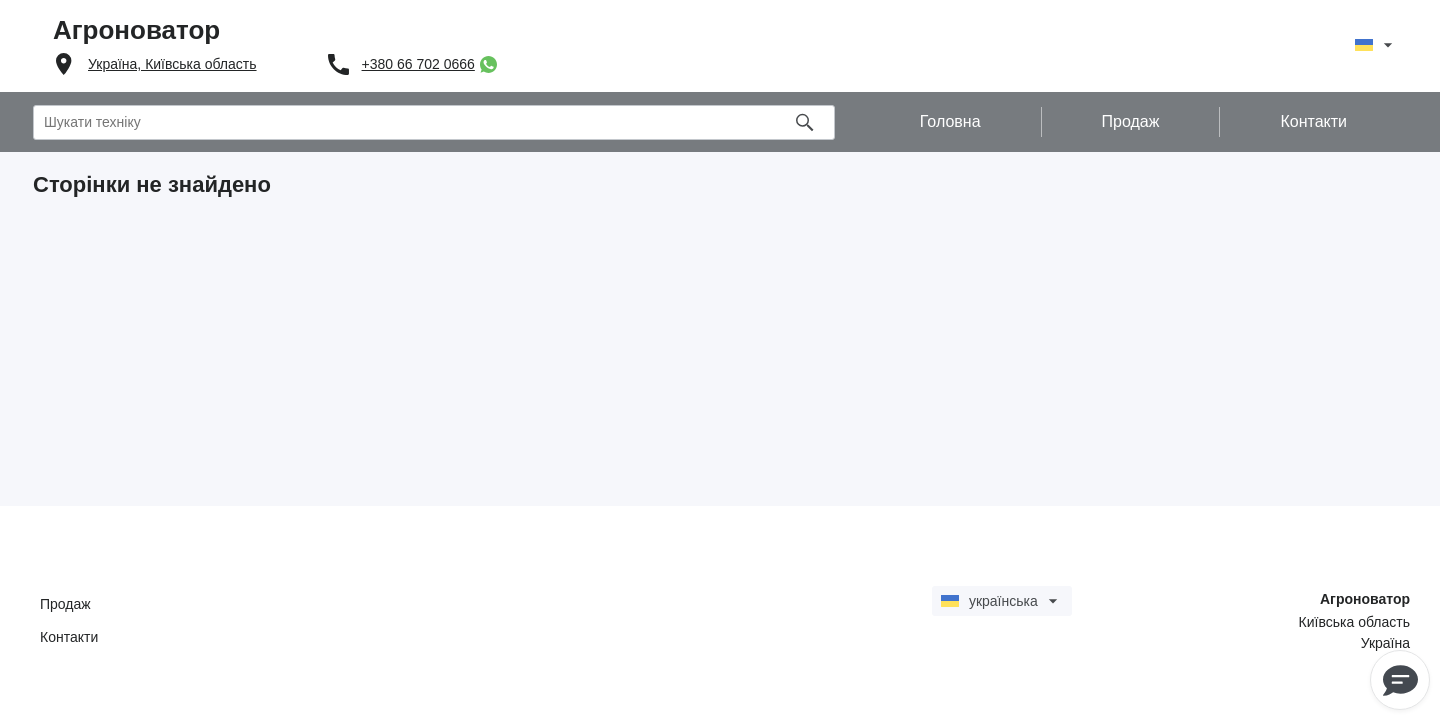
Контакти (69, 637)
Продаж (65, 604)
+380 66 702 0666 (418, 64)
